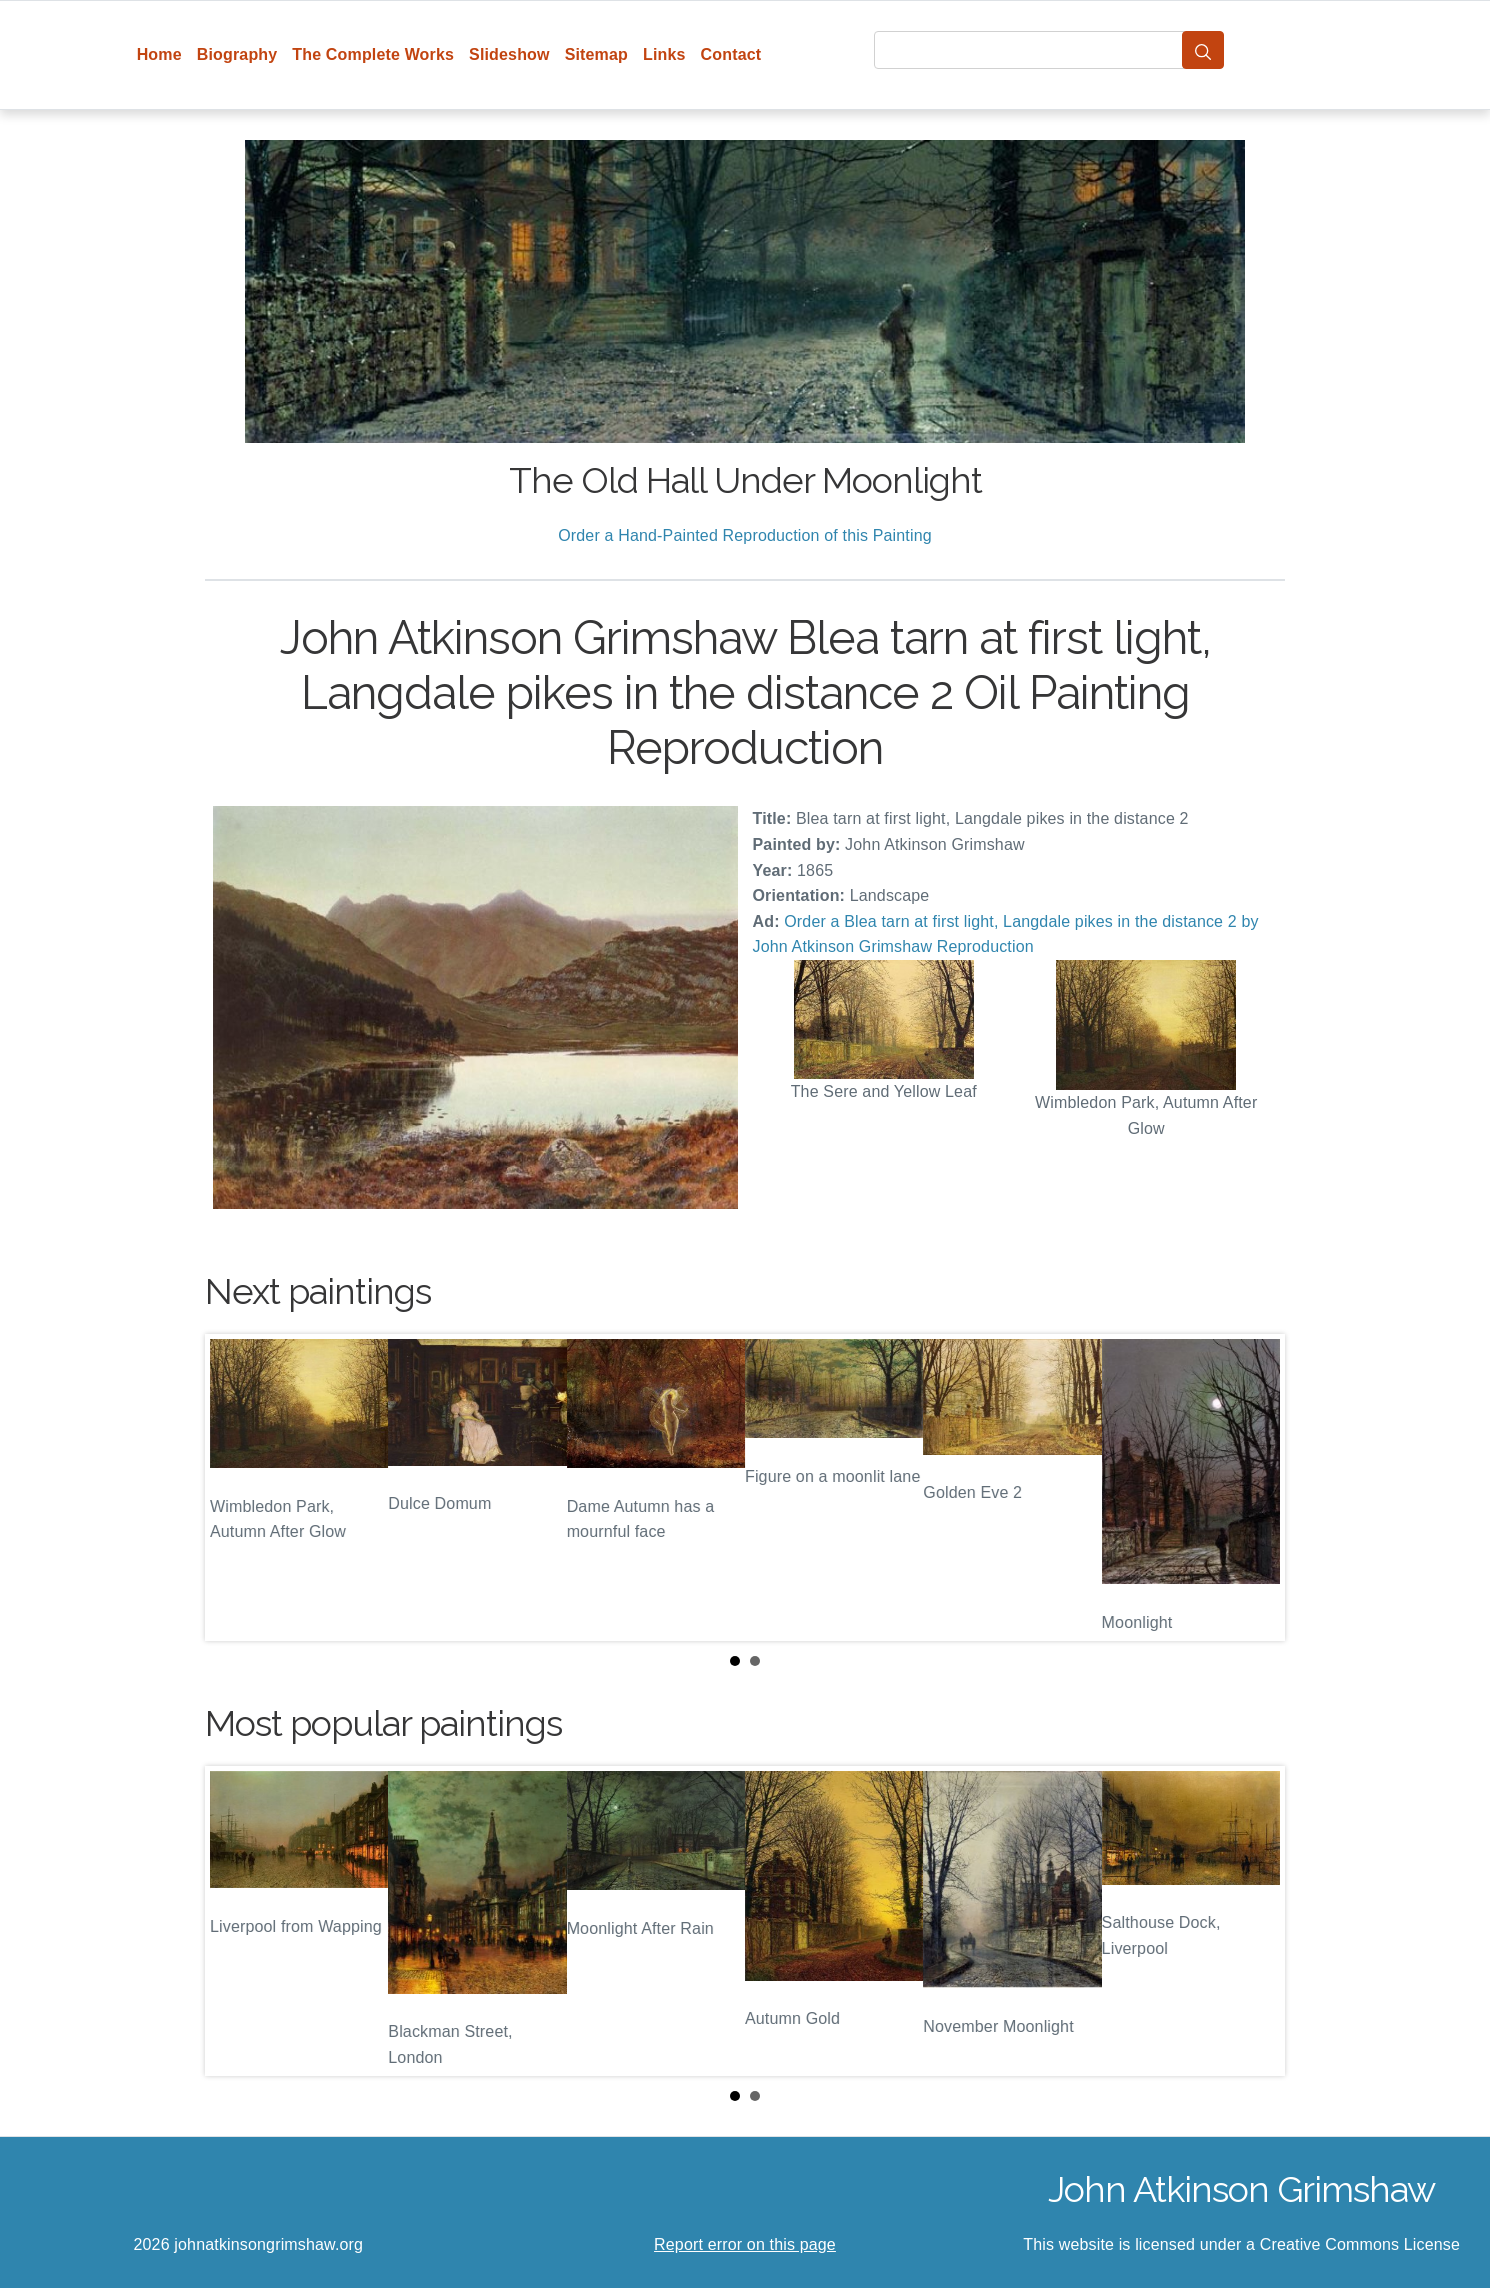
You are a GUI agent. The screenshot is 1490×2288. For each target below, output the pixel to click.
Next (1254, 1487)
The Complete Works (373, 54)
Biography (237, 54)
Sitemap (596, 54)
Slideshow (509, 54)
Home (159, 54)
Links (664, 54)
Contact (731, 54)
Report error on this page (745, 2244)
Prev (236, 1487)
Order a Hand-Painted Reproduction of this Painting (745, 535)
